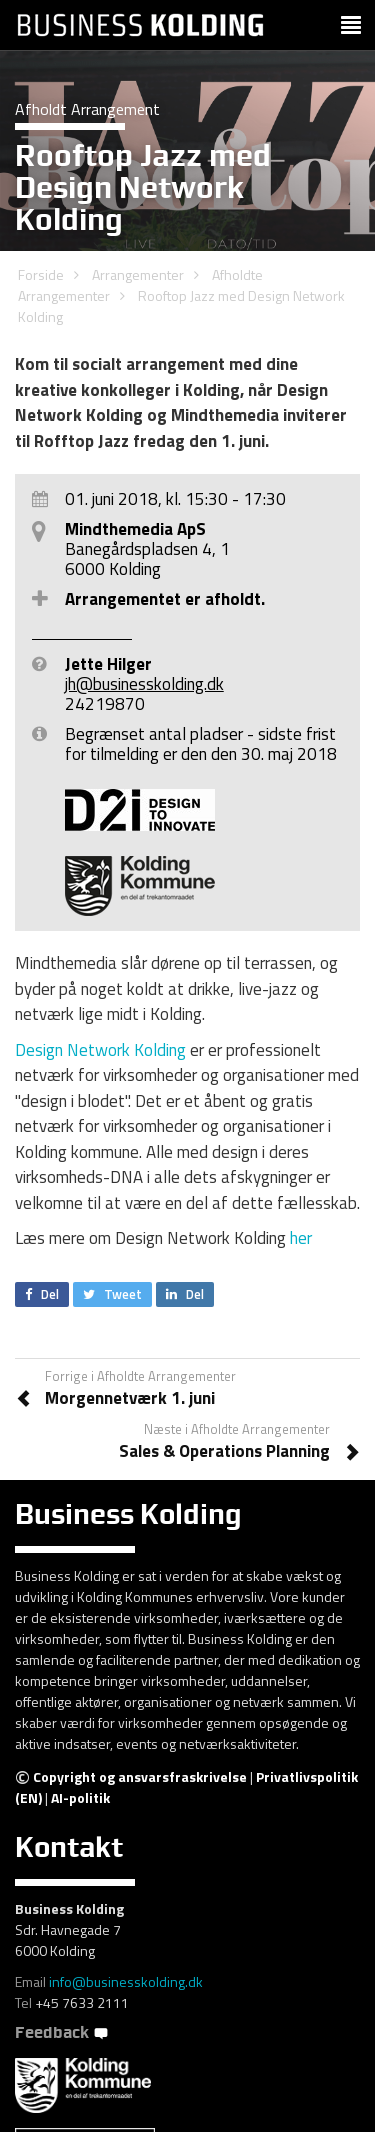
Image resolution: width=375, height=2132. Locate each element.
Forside (41, 274)
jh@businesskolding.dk (144, 684)
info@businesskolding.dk (126, 1981)
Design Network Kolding (100, 1050)
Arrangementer (138, 274)
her (301, 1238)
